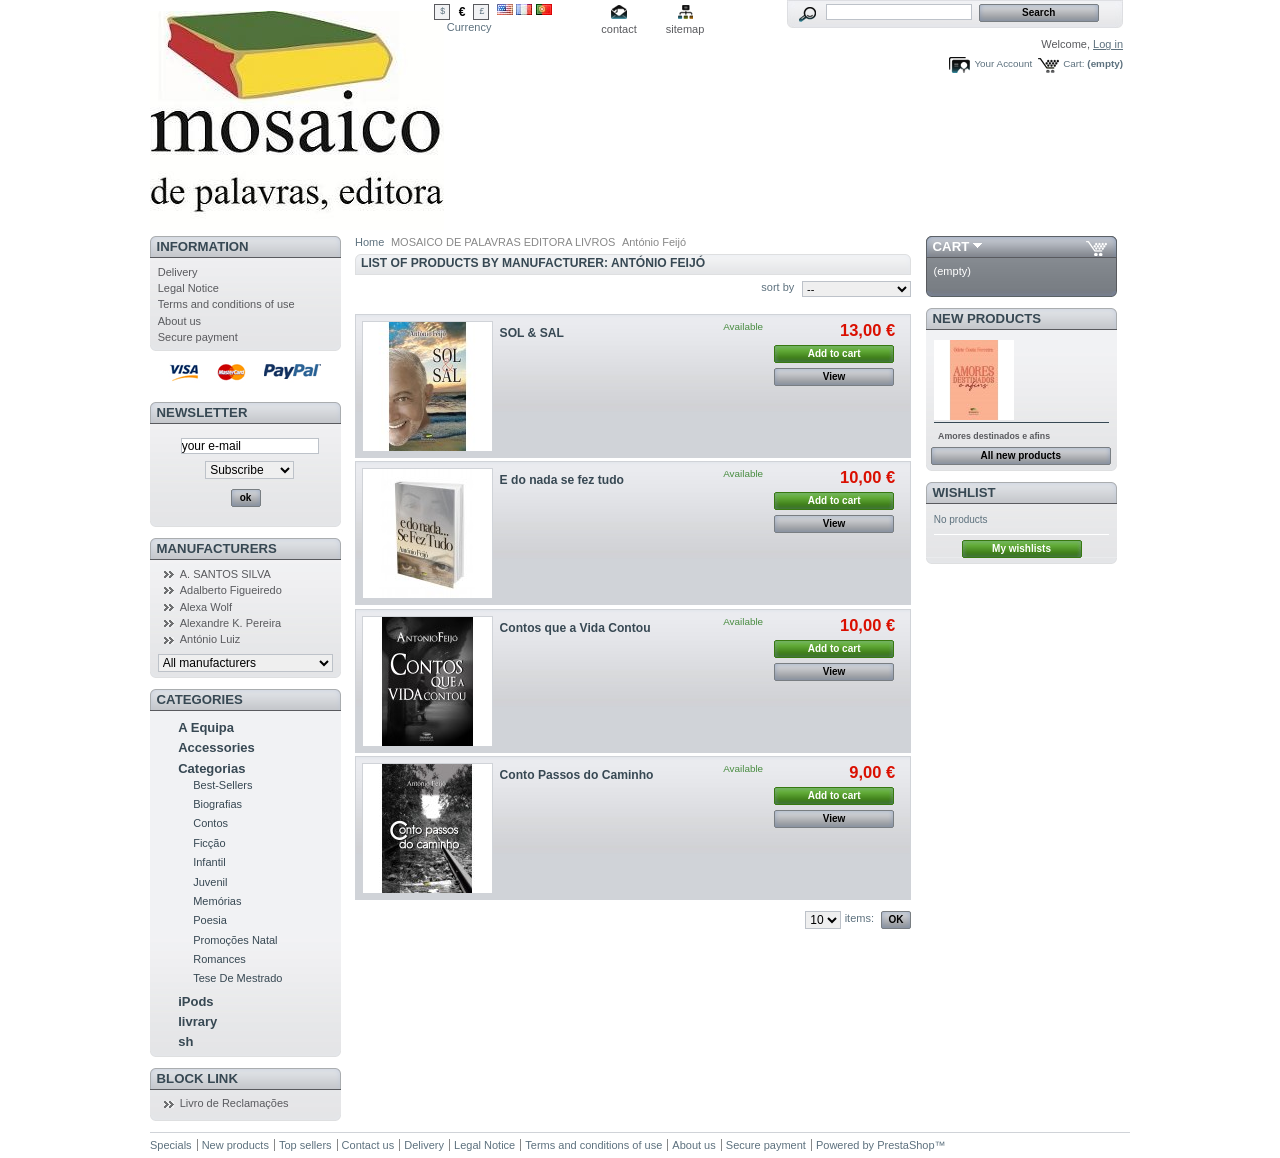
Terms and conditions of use (226, 304)
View (834, 376)
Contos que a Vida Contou (575, 628)
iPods (195, 1001)
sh (185, 1041)
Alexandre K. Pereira (231, 623)
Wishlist (964, 492)
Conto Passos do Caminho (577, 775)
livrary (197, 1021)
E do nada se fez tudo (562, 480)
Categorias (211, 768)
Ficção (209, 843)
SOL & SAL (532, 333)
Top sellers (305, 1145)
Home (369, 242)
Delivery (178, 272)
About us (179, 321)
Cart (951, 246)
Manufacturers (217, 548)
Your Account (1003, 63)
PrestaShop (905, 1145)
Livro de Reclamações (234, 1103)
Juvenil (210, 882)
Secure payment (198, 337)
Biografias (217, 804)
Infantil (209, 862)
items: (859, 918)
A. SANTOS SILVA (225, 574)
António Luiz (210, 639)
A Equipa (206, 727)
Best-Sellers (222, 785)
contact (618, 29)
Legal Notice (188, 288)
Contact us (368, 1145)
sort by (777, 287)
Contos (210, 823)
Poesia (210, 920)
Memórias (217, 901)
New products (987, 318)
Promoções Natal (235, 940)
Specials (171, 1145)
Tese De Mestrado (237, 978)
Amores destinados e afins (994, 436)
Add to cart (834, 353)
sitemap (685, 29)
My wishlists (1021, 548)
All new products (1020, 455)
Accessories (216, 747)
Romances (219, 959)
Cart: (1073, 63)
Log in (1108, 44)
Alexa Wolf (206, 607)
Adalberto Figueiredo (231, 590)
